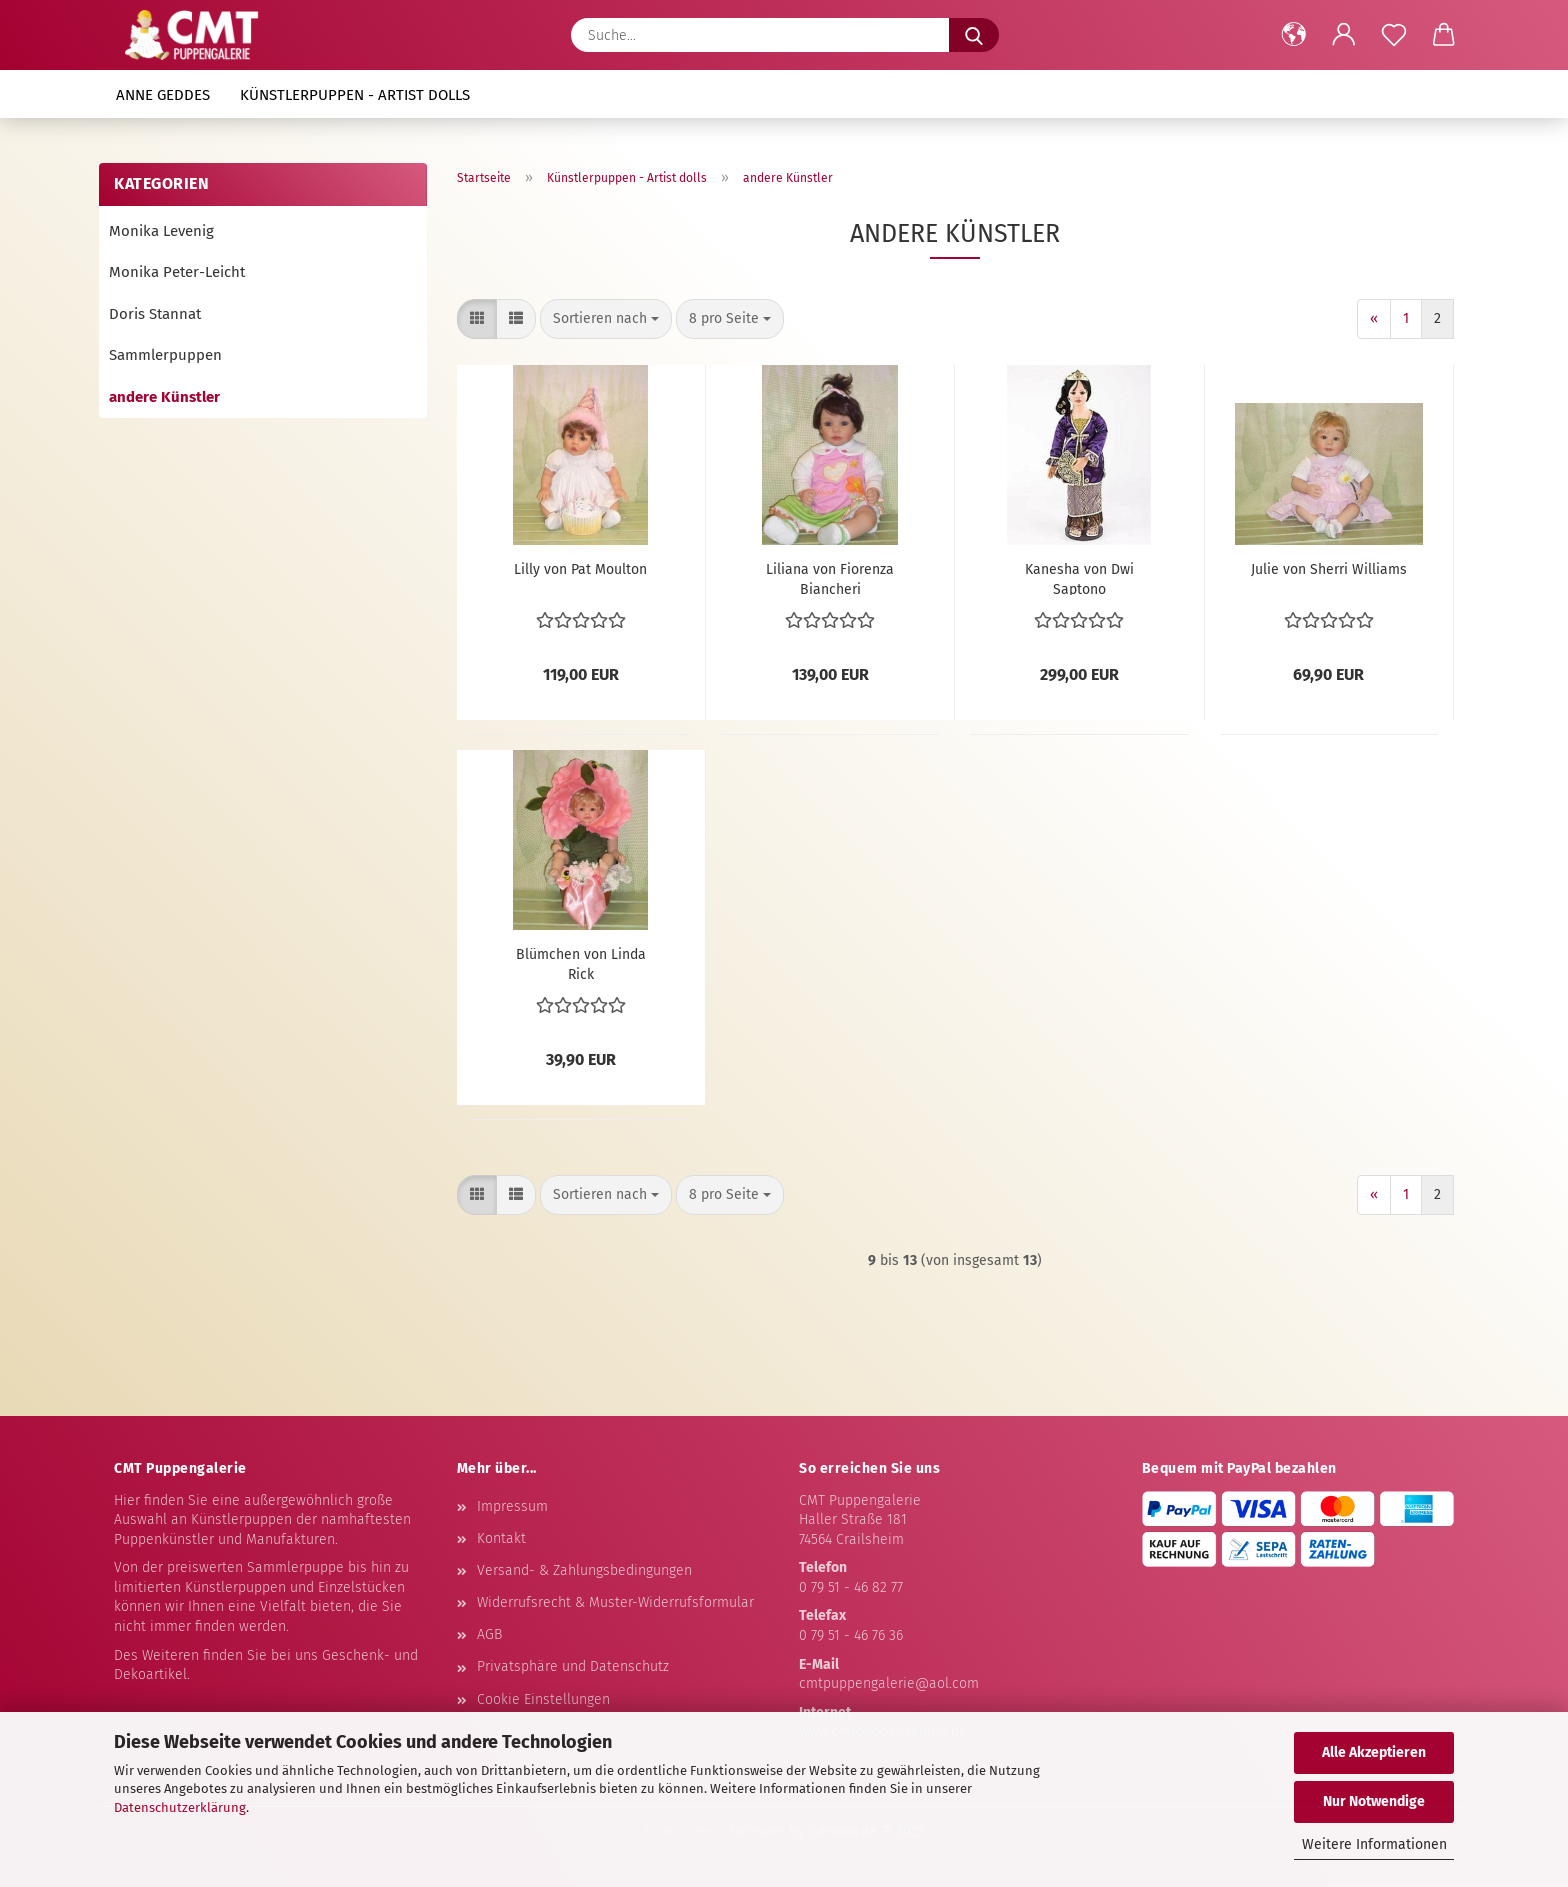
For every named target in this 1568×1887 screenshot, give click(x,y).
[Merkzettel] (1394, 35)
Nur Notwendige (1374, 1801)
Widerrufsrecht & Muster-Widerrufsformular (615, 1602)
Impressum (512, 1506)
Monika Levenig (161, 231)
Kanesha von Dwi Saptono (1079, 578)
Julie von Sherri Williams (1329, 569)
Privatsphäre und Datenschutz (573, 1666)
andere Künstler (164, 397)
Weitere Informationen (1374, 1844)
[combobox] (606, 319)
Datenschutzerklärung (180, 1807)
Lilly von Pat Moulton (580, 569)
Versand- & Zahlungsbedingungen (584, 1570)
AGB (489, 1634)
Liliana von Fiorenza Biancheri (830, 578)
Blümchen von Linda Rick (581, 963)
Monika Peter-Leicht (177, 272)
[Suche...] (974, 35)
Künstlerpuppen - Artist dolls (355, 95)
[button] (1294, 35)
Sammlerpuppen (165, 355)
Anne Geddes (163, 95)
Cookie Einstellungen (543, 1699)
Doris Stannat (155, 314)
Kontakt (501, 1538)
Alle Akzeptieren (1374, 1752)
